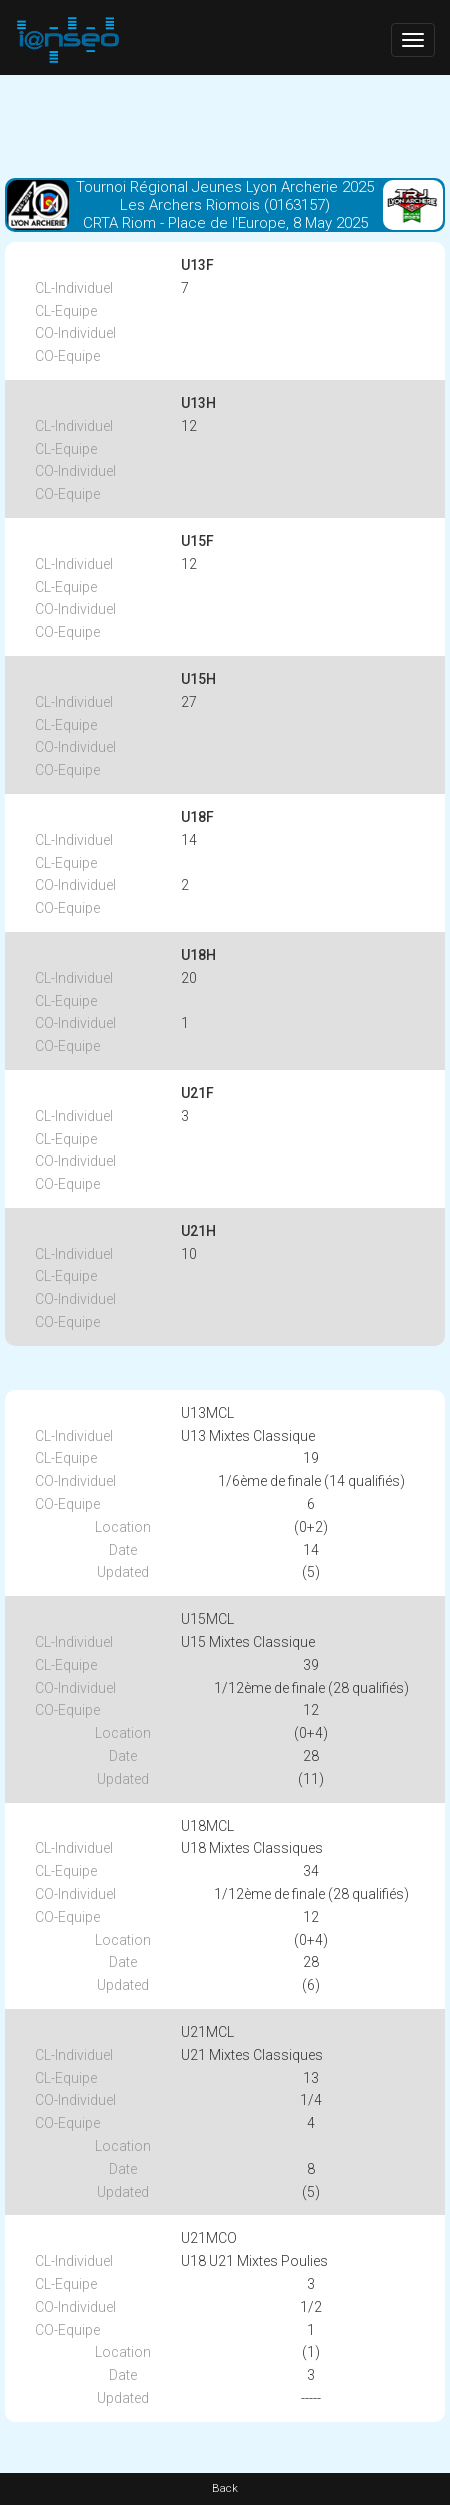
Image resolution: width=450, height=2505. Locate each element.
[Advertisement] (225, 125)
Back (225, 2488)
